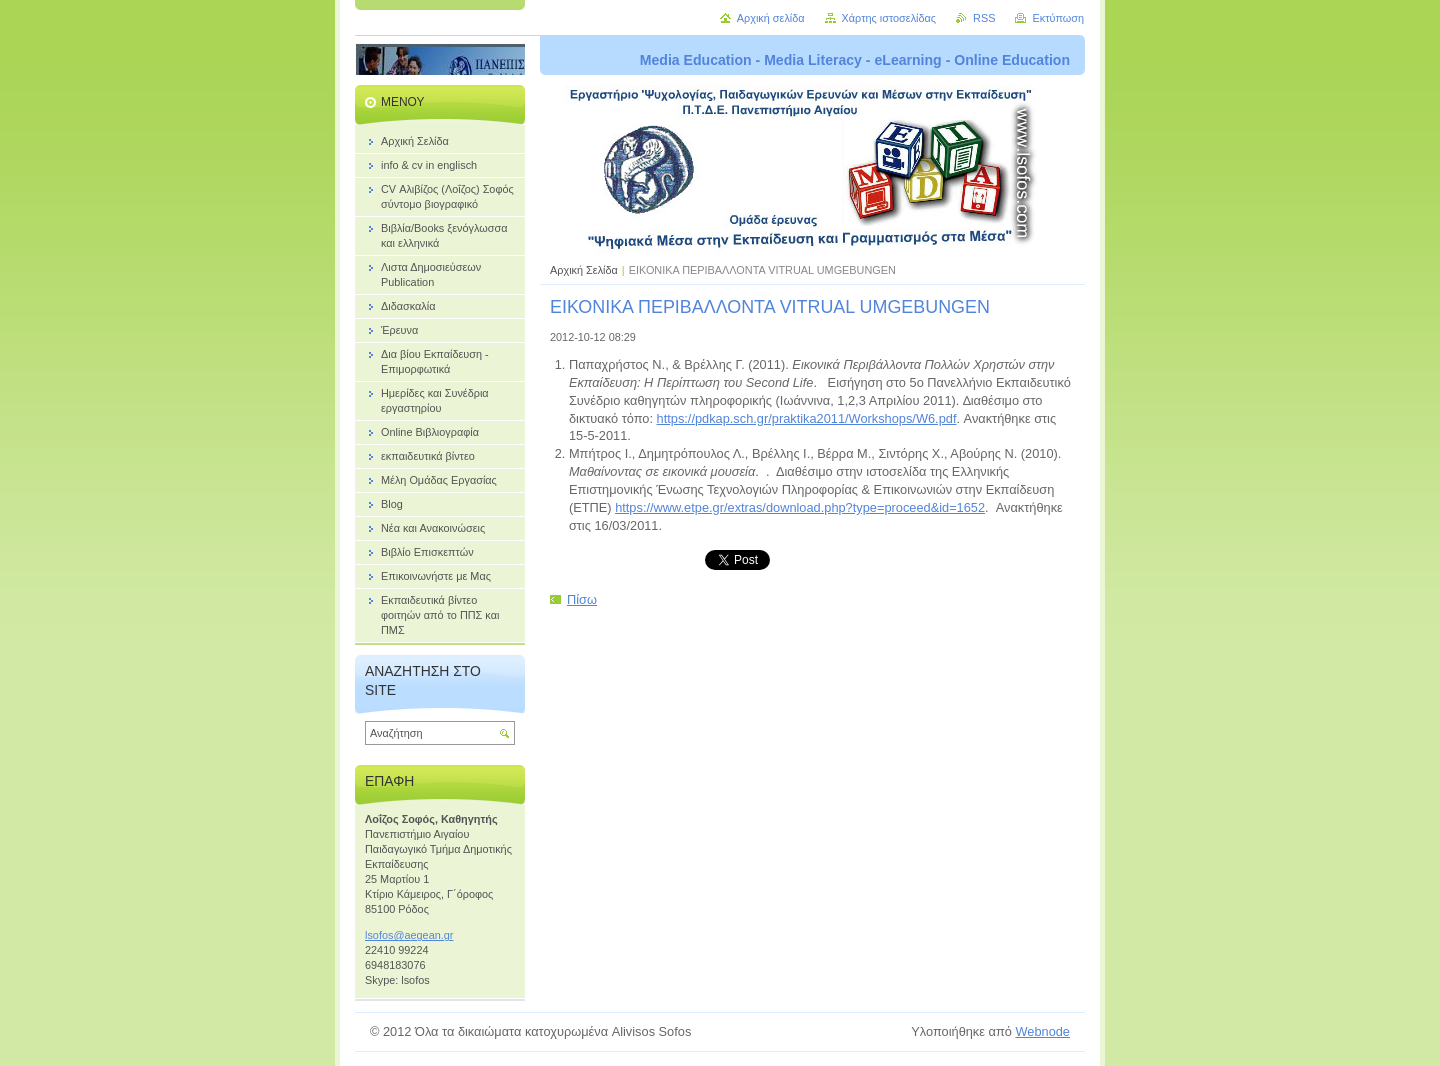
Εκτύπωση (1058, 18)
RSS (984, 18)
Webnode (1042, 1031)
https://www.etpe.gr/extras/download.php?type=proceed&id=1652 (800, 507)
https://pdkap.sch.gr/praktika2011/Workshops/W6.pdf (807, 418)
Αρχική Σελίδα (584, 270)
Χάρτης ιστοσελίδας (889, 18)
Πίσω (582, 599)
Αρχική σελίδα (771, 18)
